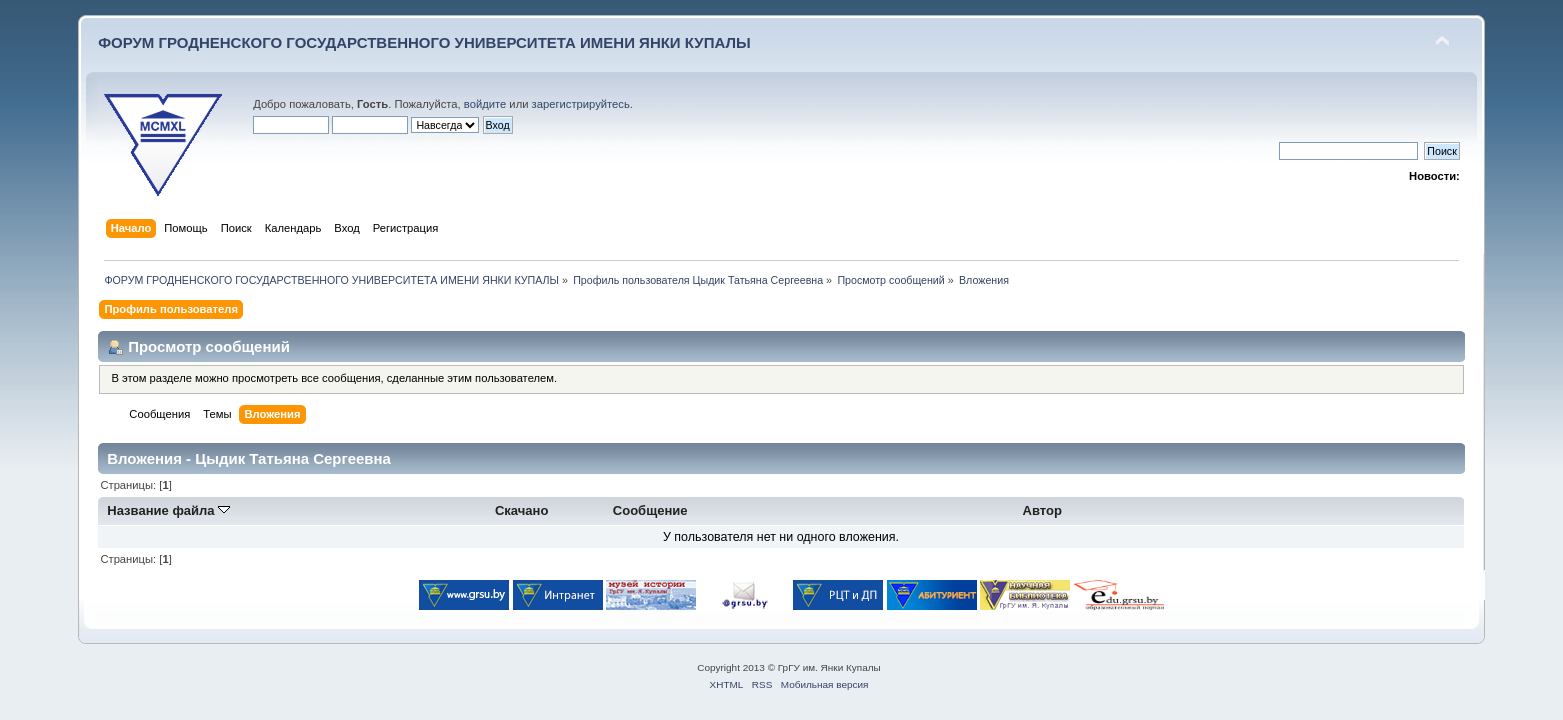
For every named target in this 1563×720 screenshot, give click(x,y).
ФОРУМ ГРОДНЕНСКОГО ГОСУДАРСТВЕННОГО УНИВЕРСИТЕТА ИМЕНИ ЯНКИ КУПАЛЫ (424, 42)
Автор (1042, 510)
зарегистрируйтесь (581, 104)
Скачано (522, 510)
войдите (485, 104)
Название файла (168, 510)
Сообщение (650, 510)
